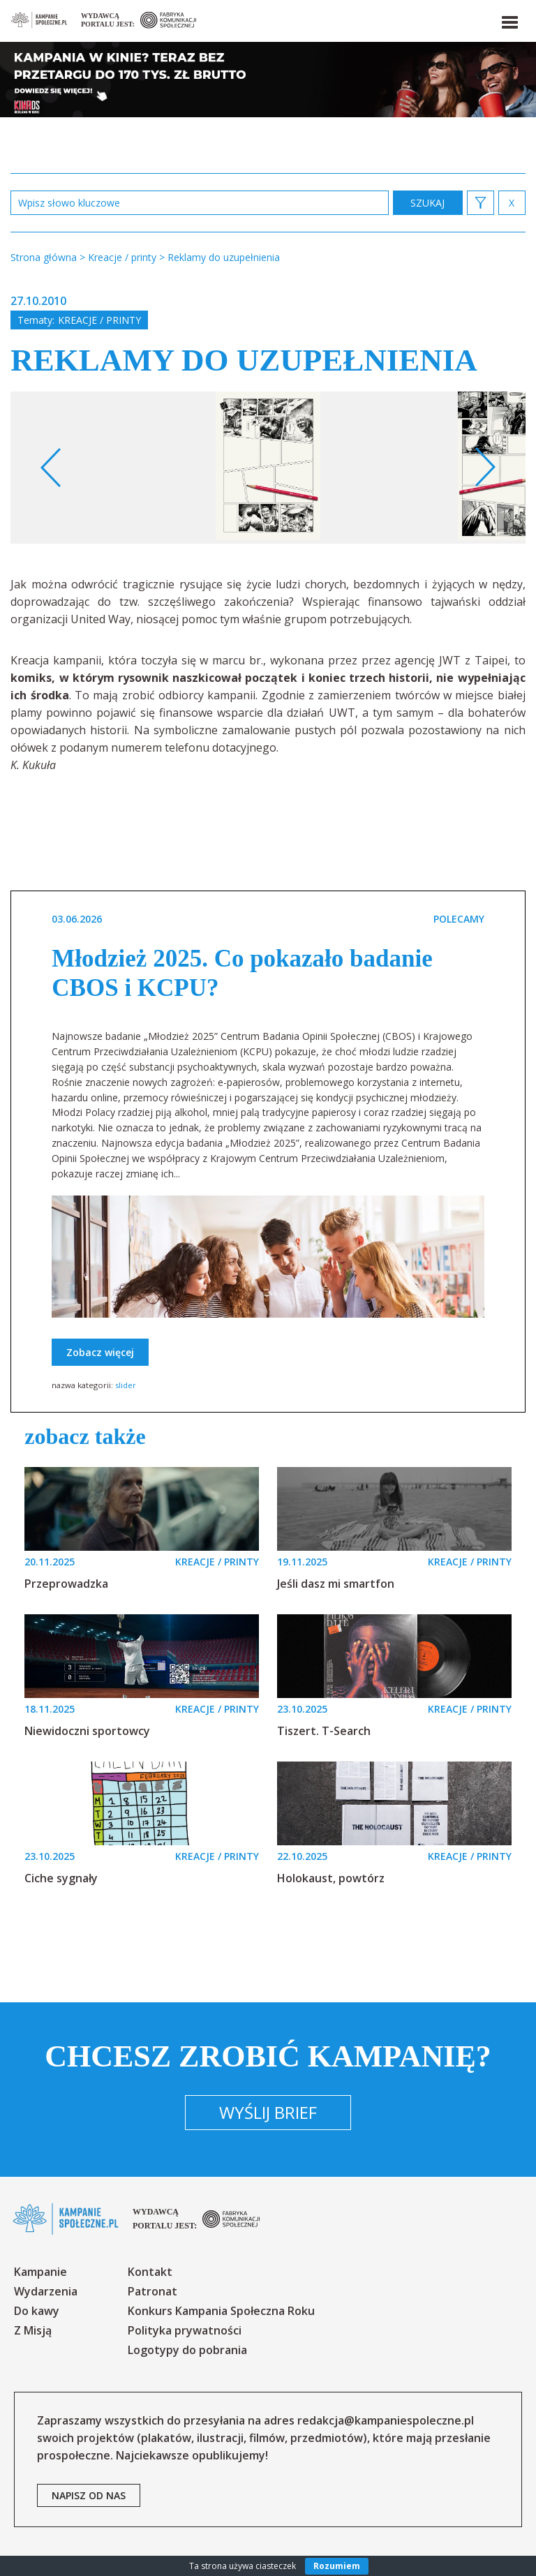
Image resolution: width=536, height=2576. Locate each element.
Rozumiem (336, 2566)
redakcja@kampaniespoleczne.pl (385, 2420)
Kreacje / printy (99, 320)
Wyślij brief (268, 2112)
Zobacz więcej (100, 1352)
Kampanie (40, 2271)
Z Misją (33, 2330)
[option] (268, 468)
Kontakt (150, 2271)
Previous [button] (51, 467)
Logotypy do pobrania (187, 2350)
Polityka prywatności (184, 2330)
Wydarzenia (45, 2291)
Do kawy (36, 2310)
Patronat (152, 2291)
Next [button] (484, 467)
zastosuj (428, 203)
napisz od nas (89, 2495)
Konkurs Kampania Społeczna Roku (221, 2310)
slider (125, 1385)
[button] (509, 19)
